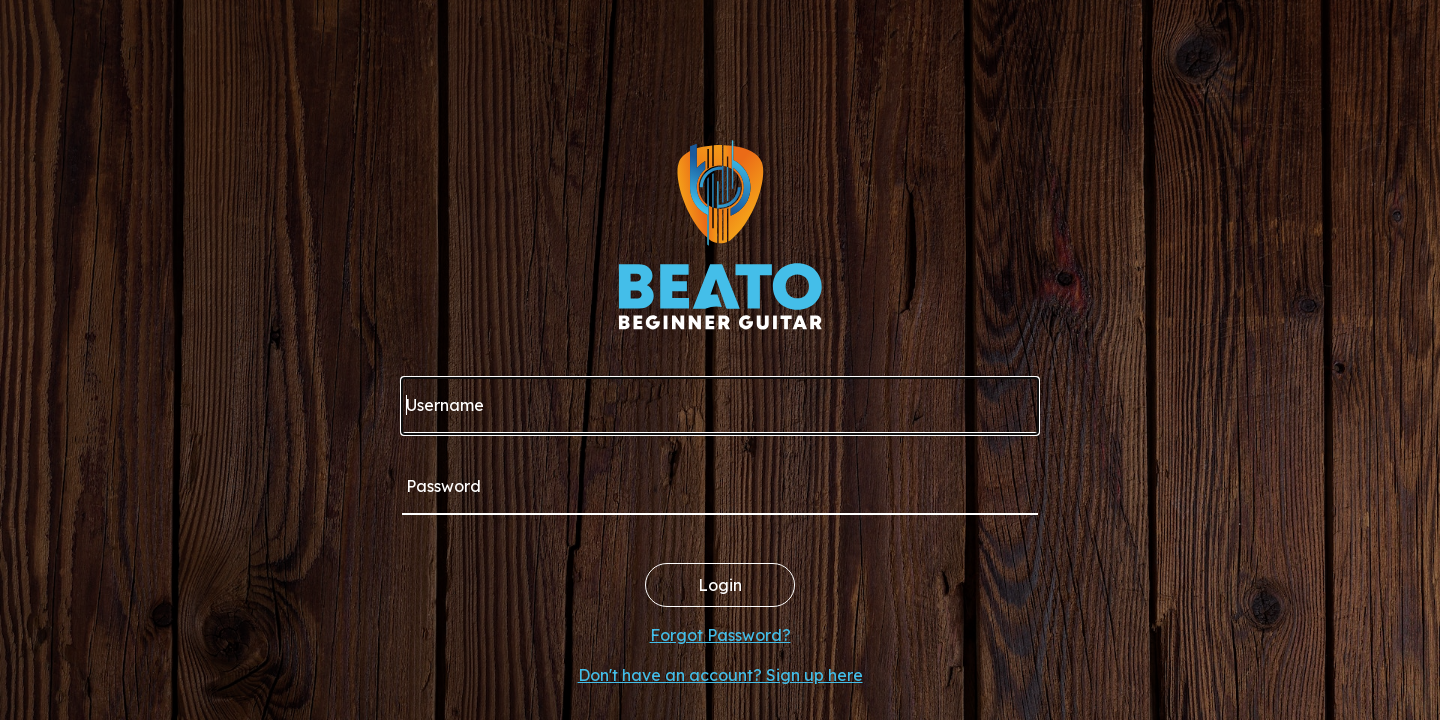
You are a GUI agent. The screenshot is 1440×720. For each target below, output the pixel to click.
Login (720, 585)
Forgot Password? (720, 635)
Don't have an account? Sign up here (720, 675)
